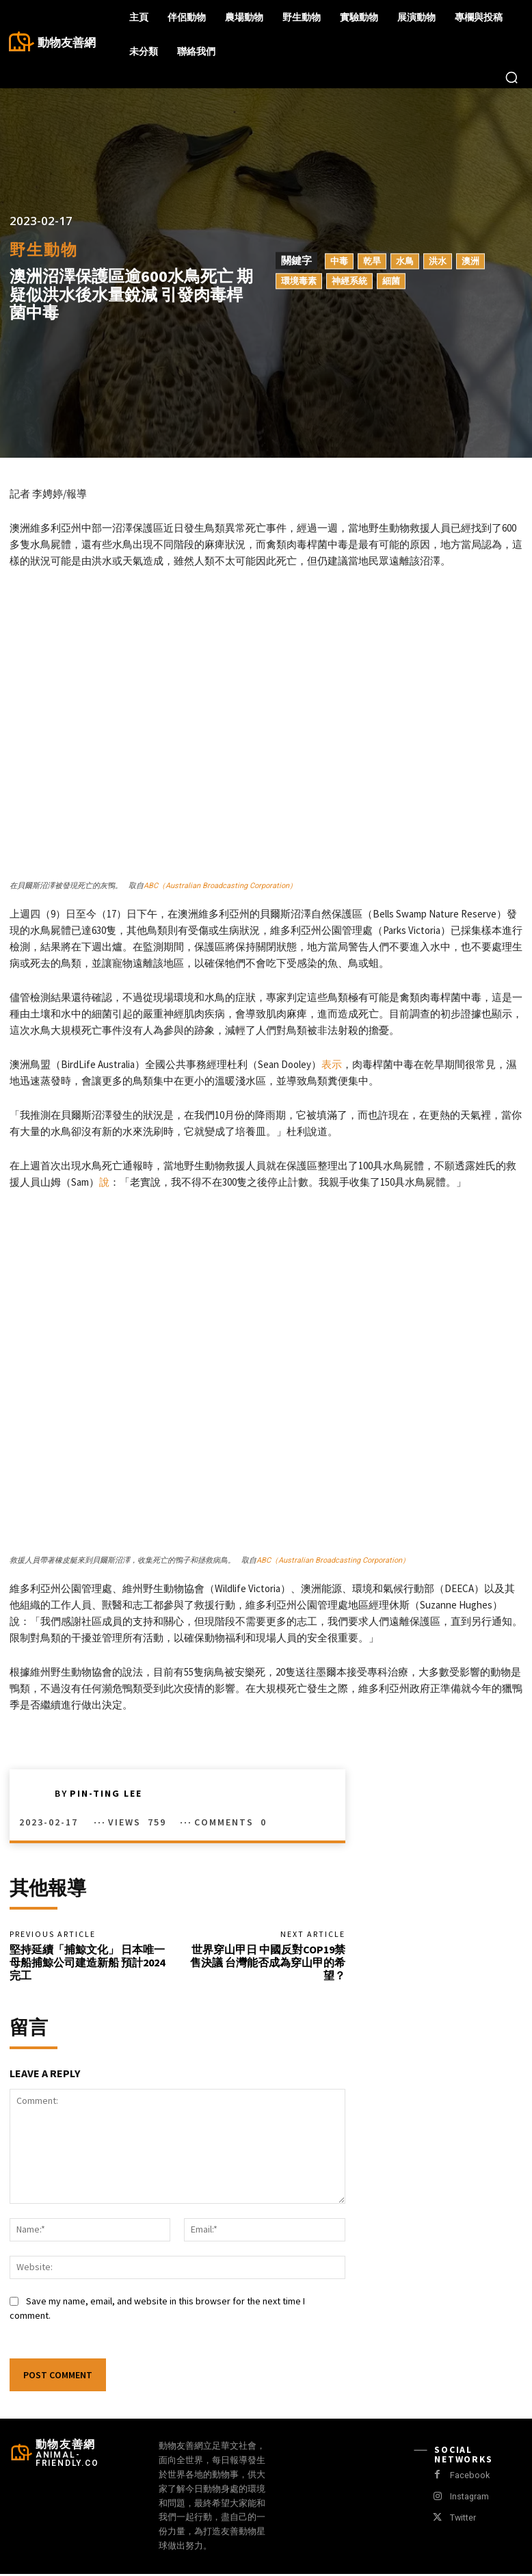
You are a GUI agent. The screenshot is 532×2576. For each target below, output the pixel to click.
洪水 (438, 261)
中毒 (339, 261)
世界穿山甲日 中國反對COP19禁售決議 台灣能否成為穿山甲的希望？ (267, 1963)
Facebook (468, 2477)
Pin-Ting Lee (106, 1793)
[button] (511, 77)
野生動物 (44, 250)
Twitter (462, 2520)
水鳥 (405, 261)
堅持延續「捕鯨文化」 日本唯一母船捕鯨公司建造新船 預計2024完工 (87, 1963)
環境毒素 (299, 280)
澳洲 (470, 261)
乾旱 (372, 261)
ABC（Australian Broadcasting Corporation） (220, 885)
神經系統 (349, 280)
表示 (331, 1064)
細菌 (391, 280)
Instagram (468, 2499)
